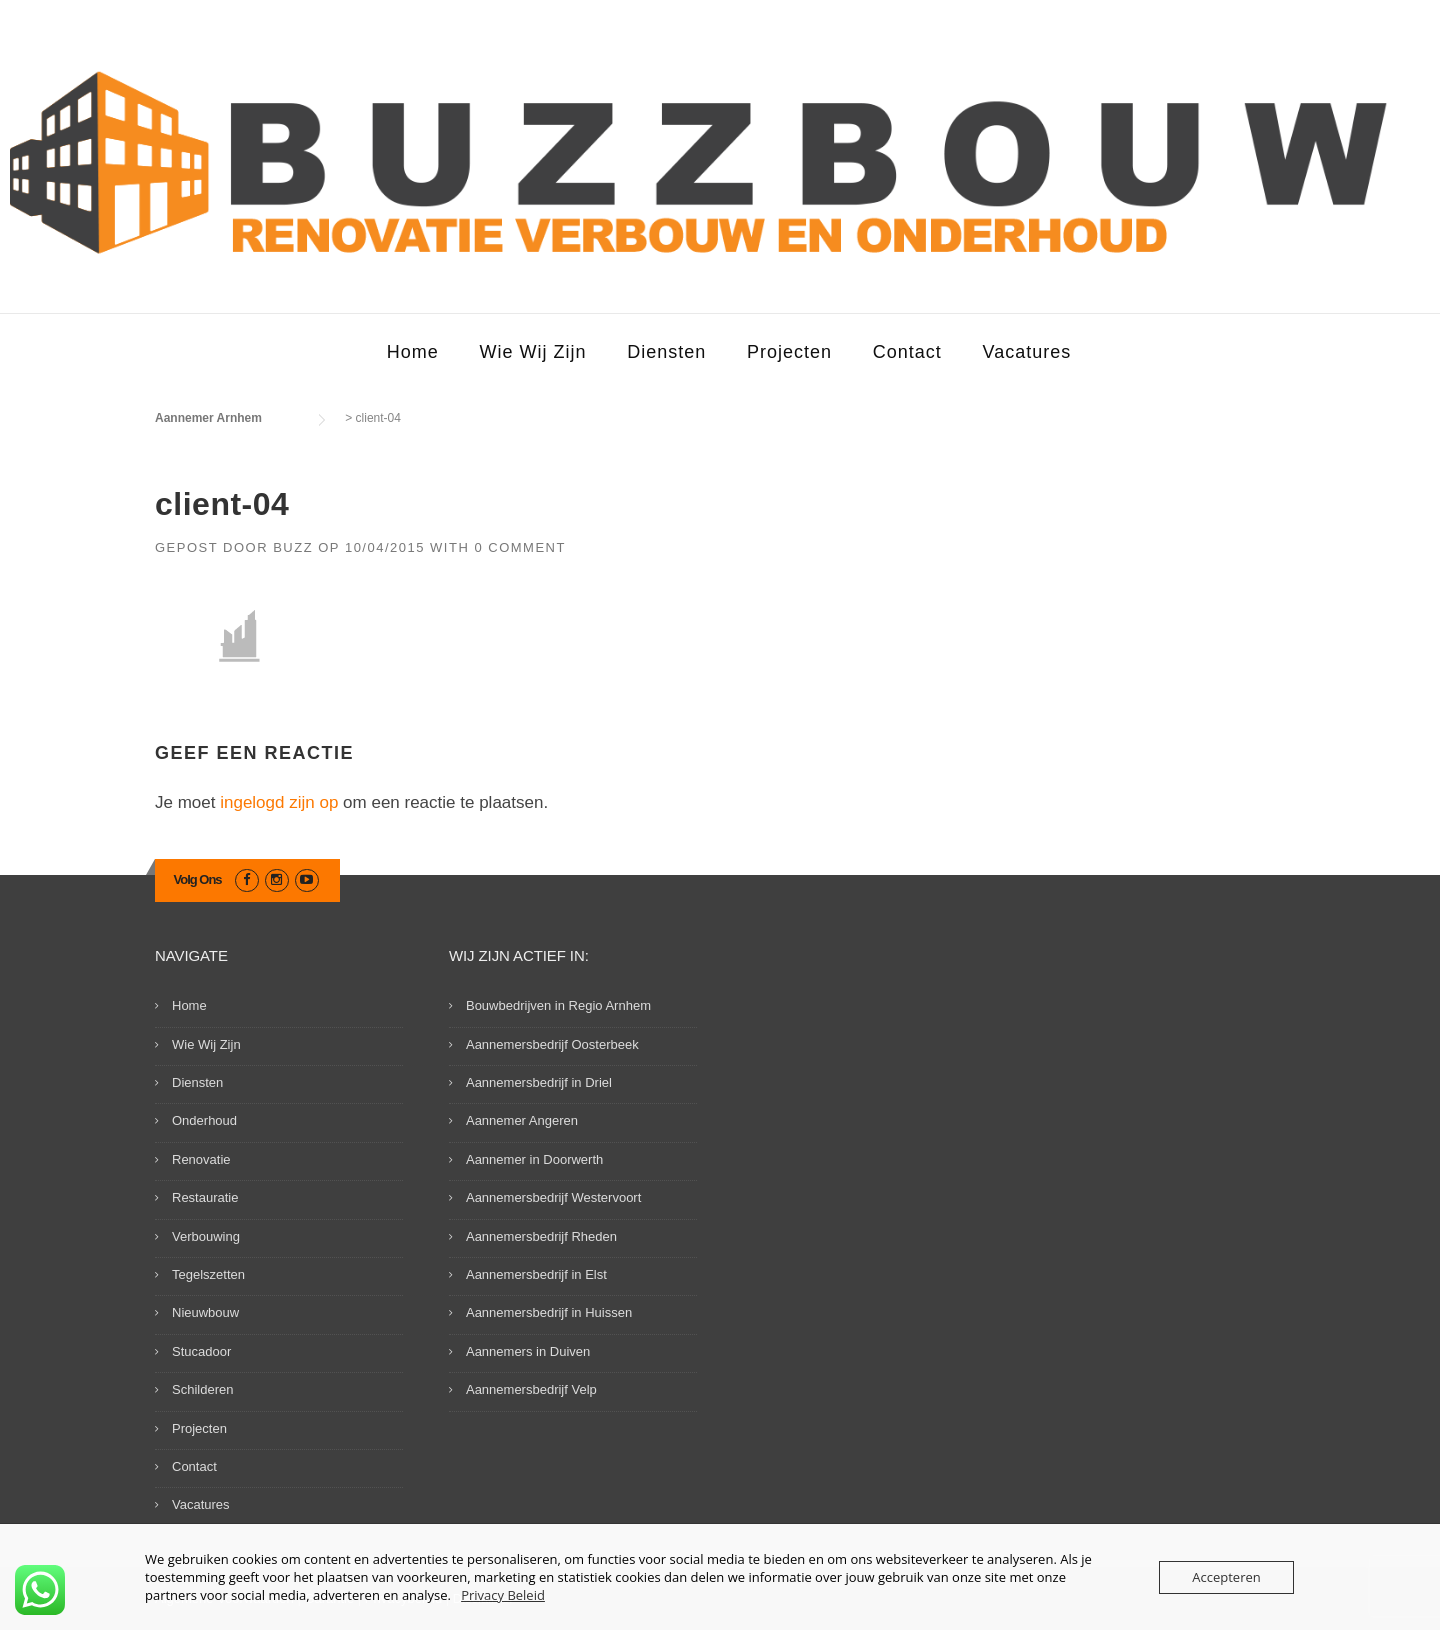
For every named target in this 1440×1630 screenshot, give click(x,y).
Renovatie (201, 1159)
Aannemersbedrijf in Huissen (549, 1312)
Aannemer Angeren (522, 1120)
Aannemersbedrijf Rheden (541, 1236)
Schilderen (202, 1389)
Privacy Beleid (503, 1595)
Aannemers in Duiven (528, 1351)
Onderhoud (204, 1120)
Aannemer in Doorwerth (534, 1159)
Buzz (293, 547)
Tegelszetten (208, 1274)
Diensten (666, 352)
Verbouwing (206, 1236)
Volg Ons (198, 879)
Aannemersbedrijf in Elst (536, 1274)
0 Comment (520, 547)
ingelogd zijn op (279, 802)
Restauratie (205, 1197)
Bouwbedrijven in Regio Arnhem (558, 1005)
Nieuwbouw (205, 1312)
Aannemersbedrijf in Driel (539, 1082)
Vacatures (1027, 352)
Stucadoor (201, 1351)
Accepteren (1226, 1577)
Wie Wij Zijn (532, 352)
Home (413, 352)
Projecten (789, 352)
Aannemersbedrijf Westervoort (553, 1197)
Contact (907, 352)
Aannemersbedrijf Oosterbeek (552, 1044)
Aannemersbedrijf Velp (531, 1389)
